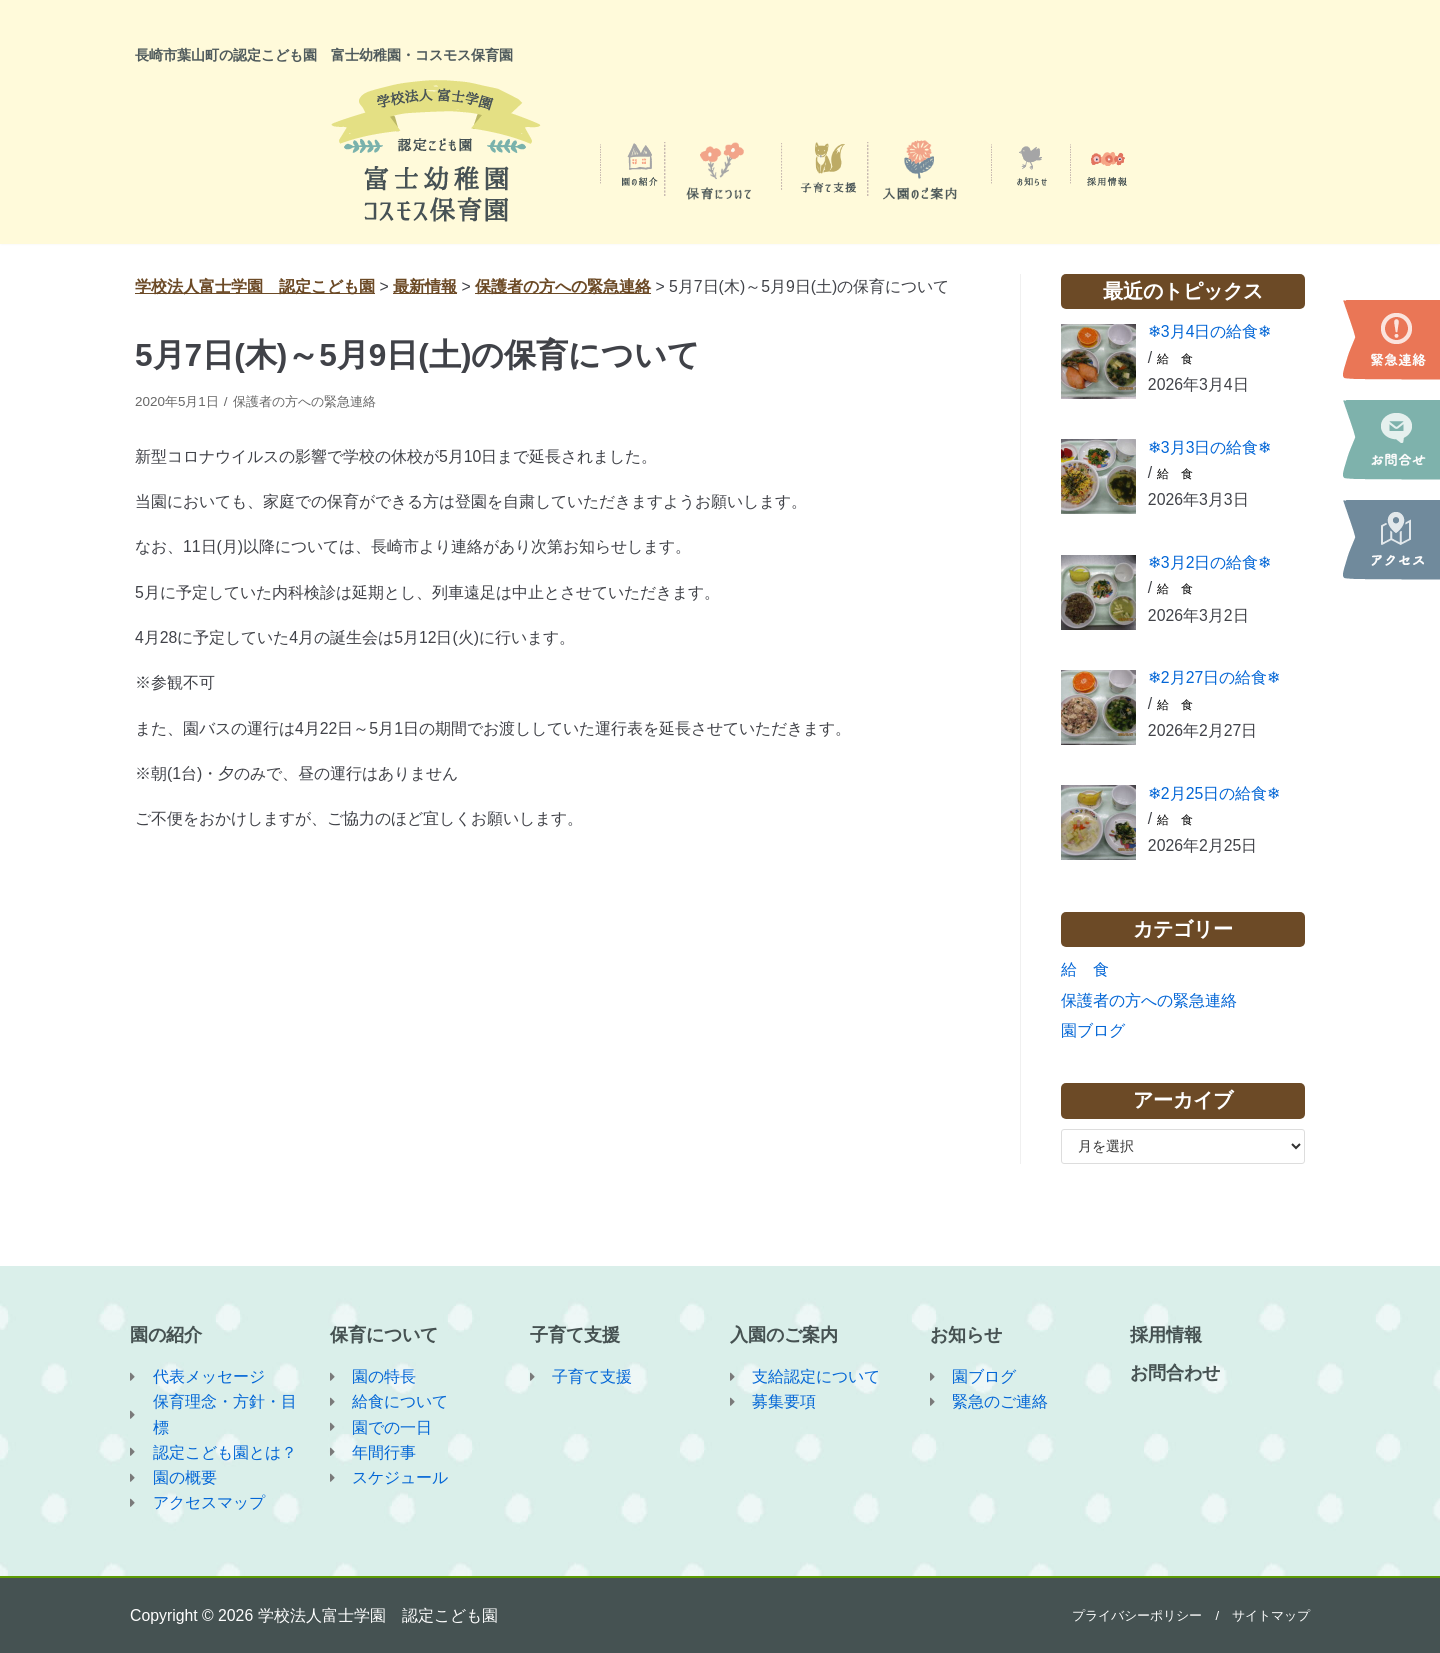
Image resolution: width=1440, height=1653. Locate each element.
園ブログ (1093, 1033)
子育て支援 (575, 1333)
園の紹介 (166, 1333)
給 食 (1175, 359)
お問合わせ (1175, 1371)
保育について (384, 1333)
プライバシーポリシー (1137, 1614)
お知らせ (966, 1333)
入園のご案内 (784, 1333)
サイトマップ (1271, 1614)
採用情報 (1166, 1333)
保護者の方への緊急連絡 (313, 401)
